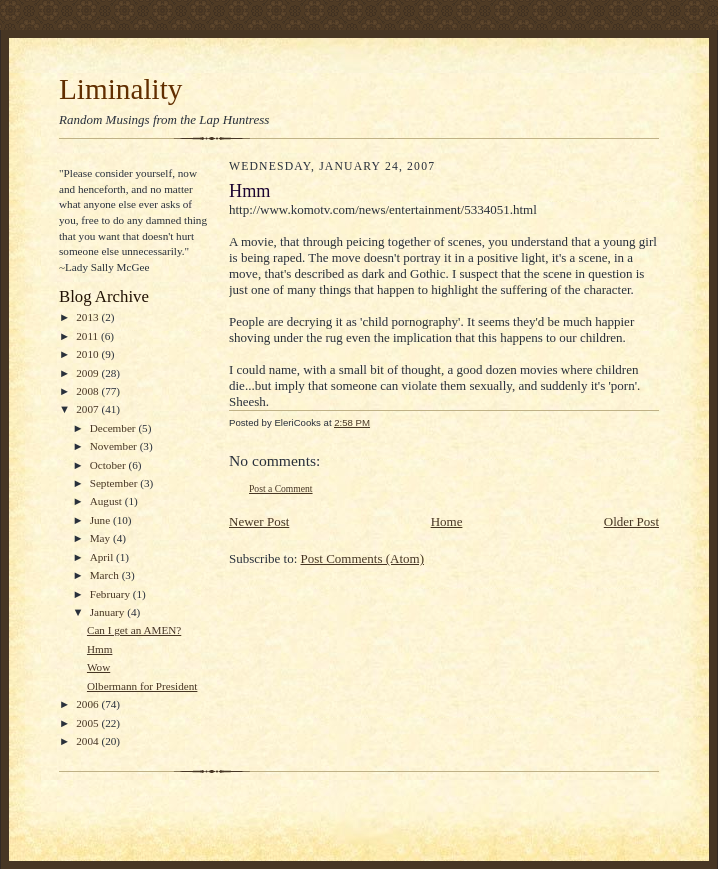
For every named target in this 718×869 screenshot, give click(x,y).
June (101, 520)
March (106, 575)
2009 (88, 373)
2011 (88, 336)
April (103, 557)
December (114, 428)
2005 (88, 723)
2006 (88, 704)
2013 (88, 317)
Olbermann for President (142, 686)
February (111, 594)
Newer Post (259, 521)
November (115, 446)
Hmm (99, 649)
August (107, 501)
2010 (88, 354)
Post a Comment (281, 488)
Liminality (120, 89)
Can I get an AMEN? (134, 630)
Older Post (631, 521)
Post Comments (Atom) (363, 558)
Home (447, 521)
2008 (88, 391)
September (115, 483)
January (109, 612)
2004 (88, 741)
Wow (98, 667)
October (109, 465)
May (101, 538)
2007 (88, 409)
